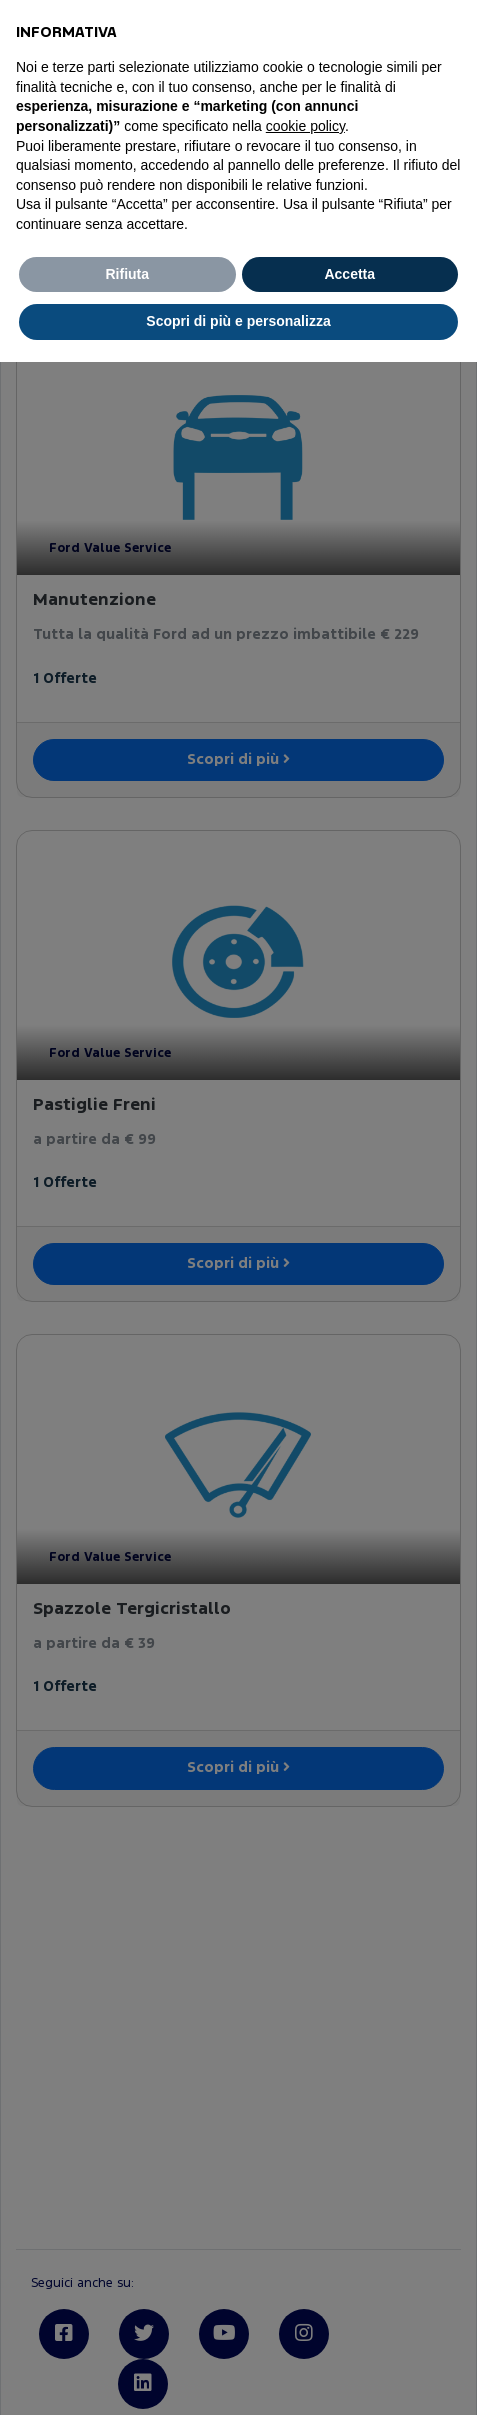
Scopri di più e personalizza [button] (238, 321)
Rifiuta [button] (127, 274)
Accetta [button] (349, 274)
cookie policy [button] (305, 126)
